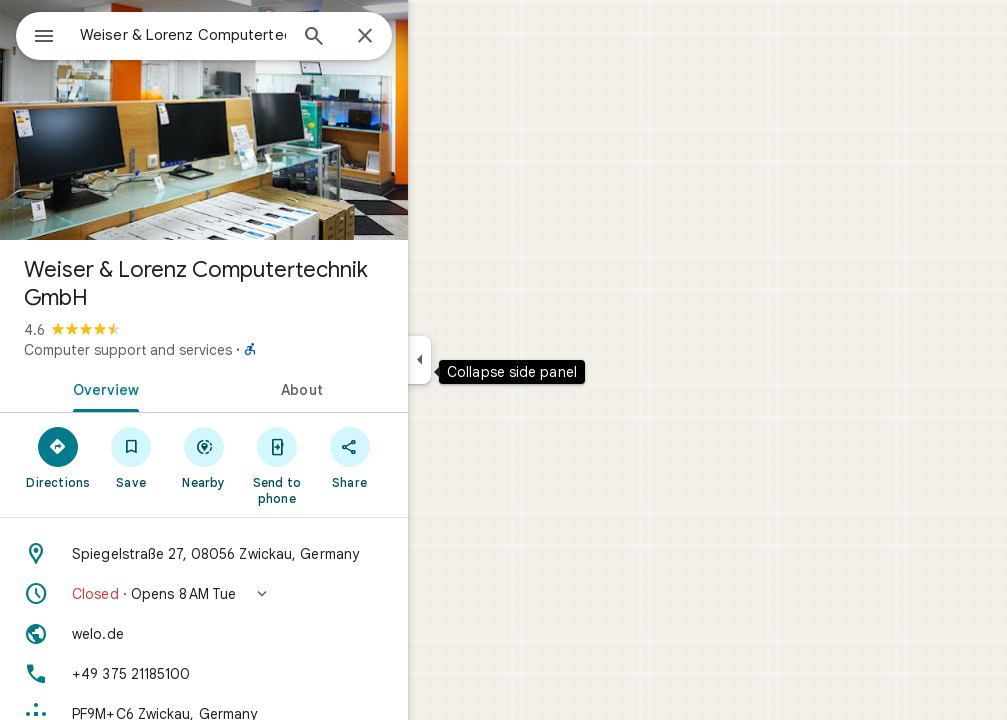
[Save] (203, 457)
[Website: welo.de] (276, 634)
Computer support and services (200, 350)
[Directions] (130, 457)
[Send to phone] (348, 465)
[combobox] (235, 35)
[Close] (437, 37)
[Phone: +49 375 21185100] (276, 674)
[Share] (421, 457)
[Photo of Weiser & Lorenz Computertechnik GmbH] (276, 120)
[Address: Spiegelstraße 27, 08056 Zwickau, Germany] (276, 554)
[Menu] (36, 34)
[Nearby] (276, 457)
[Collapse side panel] (491, 360)
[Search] (386, 38)
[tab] (174, 388)
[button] (276, 594)
